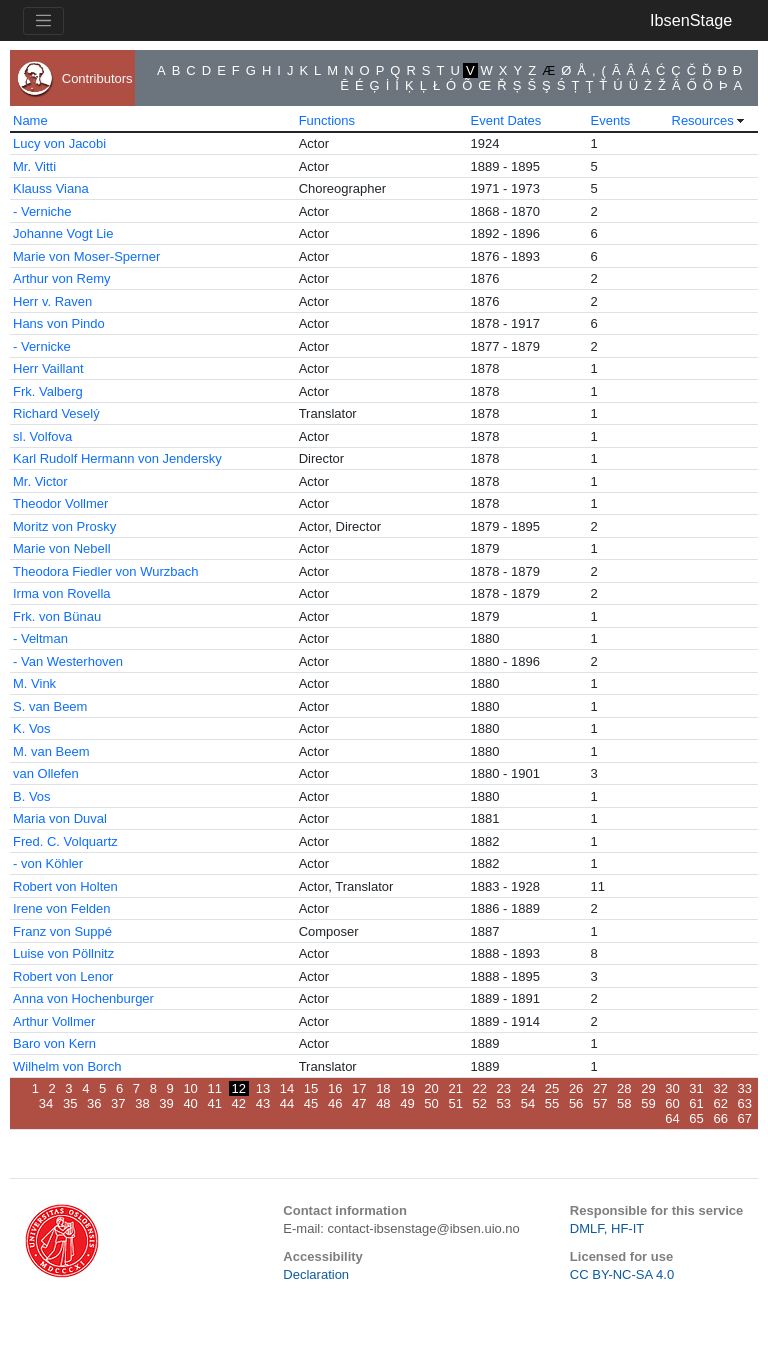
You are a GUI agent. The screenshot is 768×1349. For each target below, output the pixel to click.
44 (287, 1103)
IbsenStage (691, 20)
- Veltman (40, 638)
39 (166, 1103)
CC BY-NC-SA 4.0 (622, 1274)
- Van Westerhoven (68, 661)
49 (407, 1103)
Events (611, 120)
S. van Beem (50, 706)
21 (455, 1088)
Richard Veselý (56, 413)
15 (311, 1088)
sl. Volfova (42, 436)
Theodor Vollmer (60, 503)
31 (696, 1088)
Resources (703, 120)
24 (528, 1088)
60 (672, 1103)
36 (94, 1103)
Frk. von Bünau (57, 616)
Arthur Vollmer (54, 1021)
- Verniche (42, 211)
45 (311, 1103)
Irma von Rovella (62, 593)
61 (696, 1103)
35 (70, 1103)
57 (600, 1103)
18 (383, 1088)
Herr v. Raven (52, 301)
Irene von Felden (62, 908)
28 (624, 1088)
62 (720, 1103)
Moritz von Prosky (64, 526)
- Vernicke (42, 346)
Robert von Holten (65, 886)
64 (672, 1118)
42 (239, 1103)
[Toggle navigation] (43, 21)
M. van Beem (51, 751)
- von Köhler (48, 863)
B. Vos (32, 796)
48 (383, 1103)
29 (648, 1088)
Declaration (316, 1274)
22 (480, 1088)
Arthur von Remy (62, 278)
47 (359, 1103)
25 (552, 1088)
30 (672, 1088)
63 (745, 1103)
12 (239, 1088)
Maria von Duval (60, 818)
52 (480, 1103)
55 (552, 1103)
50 (431, 1103)
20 (431, 1088)
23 (504, 1088)
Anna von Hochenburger (83, 998)
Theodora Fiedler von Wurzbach (105, 571)
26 (576, 1088)
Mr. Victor (40, 481)
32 (720, 1088)
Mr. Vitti (34, 166)
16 (335, 1088)
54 (528, 1103)
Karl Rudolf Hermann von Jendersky (117, 458)
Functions (327, 120)
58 (624, 1103)
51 (455, 1103)
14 (287, 1088)
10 (190, 1088)
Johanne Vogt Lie (63, 233)
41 (214, 1103)
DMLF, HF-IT (607, 1228)
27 (600, 1088)
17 (359, 1088)
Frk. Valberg (48, 391)
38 (142, 1103)
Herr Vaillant (48, 368)
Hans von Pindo (59, 323)
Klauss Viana (51, 188)
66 (720, 1118)
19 (407, 1088)
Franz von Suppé (62, 931)
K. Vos (32, 728)
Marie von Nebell (62, 548)
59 (648, 1103)
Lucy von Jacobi (59, 143)
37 (118, 1103)
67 (745, 1118)
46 (335, 1103)
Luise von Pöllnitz (63, 953)
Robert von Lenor (63, 976)
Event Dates (506, 120)
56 (576, 1103)
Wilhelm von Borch (67, 1066)
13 (263, 1088)
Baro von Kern (54, 1043)
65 (696, 1118)
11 (214, 1088)
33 (745, 1088)
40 (190, 1103)
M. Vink (34, 683)
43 (263, 1103)
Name (30, 120)
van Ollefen (46, 773)
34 (46, 1103)
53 (504, 1103)
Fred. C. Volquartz (65, 841)
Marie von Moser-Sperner (86, 256)
